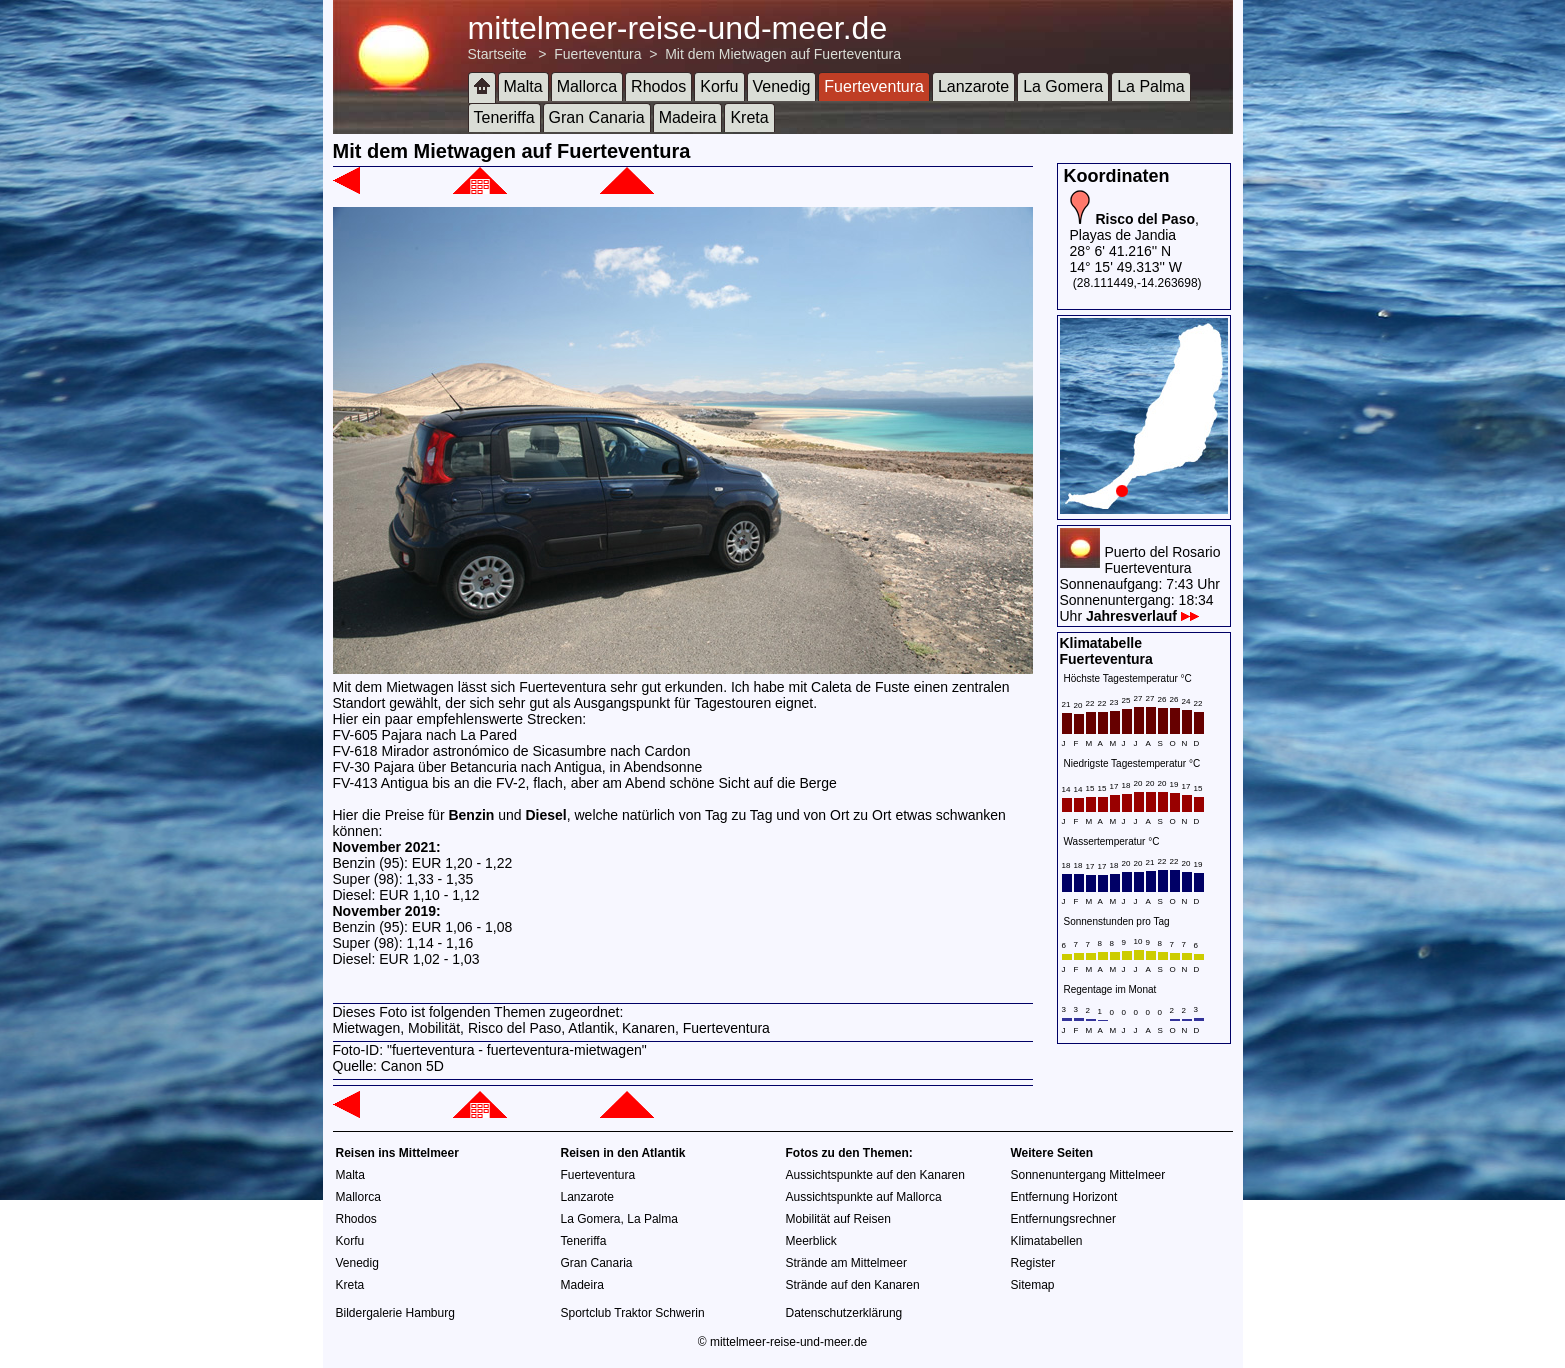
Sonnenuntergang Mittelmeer (1088, 1175)
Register (1033, 1263)
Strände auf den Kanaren (853, 1285)
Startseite (497, 54)
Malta (523, 86)
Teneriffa (504, 117)
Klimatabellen (1047, 1241)
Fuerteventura (597, 54)
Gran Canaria (597, 117)
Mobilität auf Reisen (838, 1219)
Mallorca (587, 86)
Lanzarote (973, 86)
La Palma (1151, 86)
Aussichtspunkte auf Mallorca (864, 1197)
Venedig (782, 86)
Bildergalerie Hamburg (395, 1313)
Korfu (719, 86)
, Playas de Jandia (1134, 227)
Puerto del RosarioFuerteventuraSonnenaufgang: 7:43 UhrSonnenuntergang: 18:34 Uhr (1140, 584)
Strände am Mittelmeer (846, 1263)
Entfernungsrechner (1063, 1219)
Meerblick (811, 1241)
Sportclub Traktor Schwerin (633, 1313)
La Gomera (1063, 86)
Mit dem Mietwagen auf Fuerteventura (783, 54)
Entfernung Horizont (1064, 1197)
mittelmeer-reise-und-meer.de (678, 28)
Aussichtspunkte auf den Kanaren (875, 1175)
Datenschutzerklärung (844, 1313)
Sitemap (1033, 1285)
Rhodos (658, 86)
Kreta (749, 117)
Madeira (688, 117)
